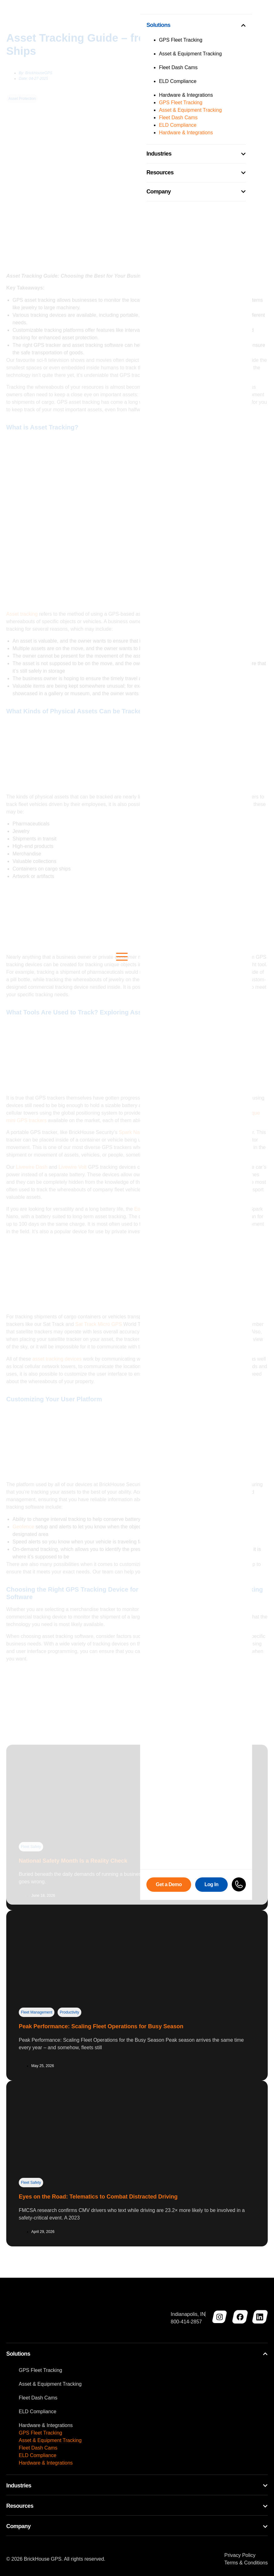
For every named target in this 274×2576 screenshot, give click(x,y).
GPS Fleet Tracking (40, 2370)
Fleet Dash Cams (38, 2397)
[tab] (137, 2354)
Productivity (69, 2012)
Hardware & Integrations (46, 2425)
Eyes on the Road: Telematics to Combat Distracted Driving (98, 2197)
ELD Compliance (37, 2411)
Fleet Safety (31, 2182)
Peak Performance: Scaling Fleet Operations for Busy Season (101, 2026)
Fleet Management (36, 2012)
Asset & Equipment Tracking (50, 2384)
